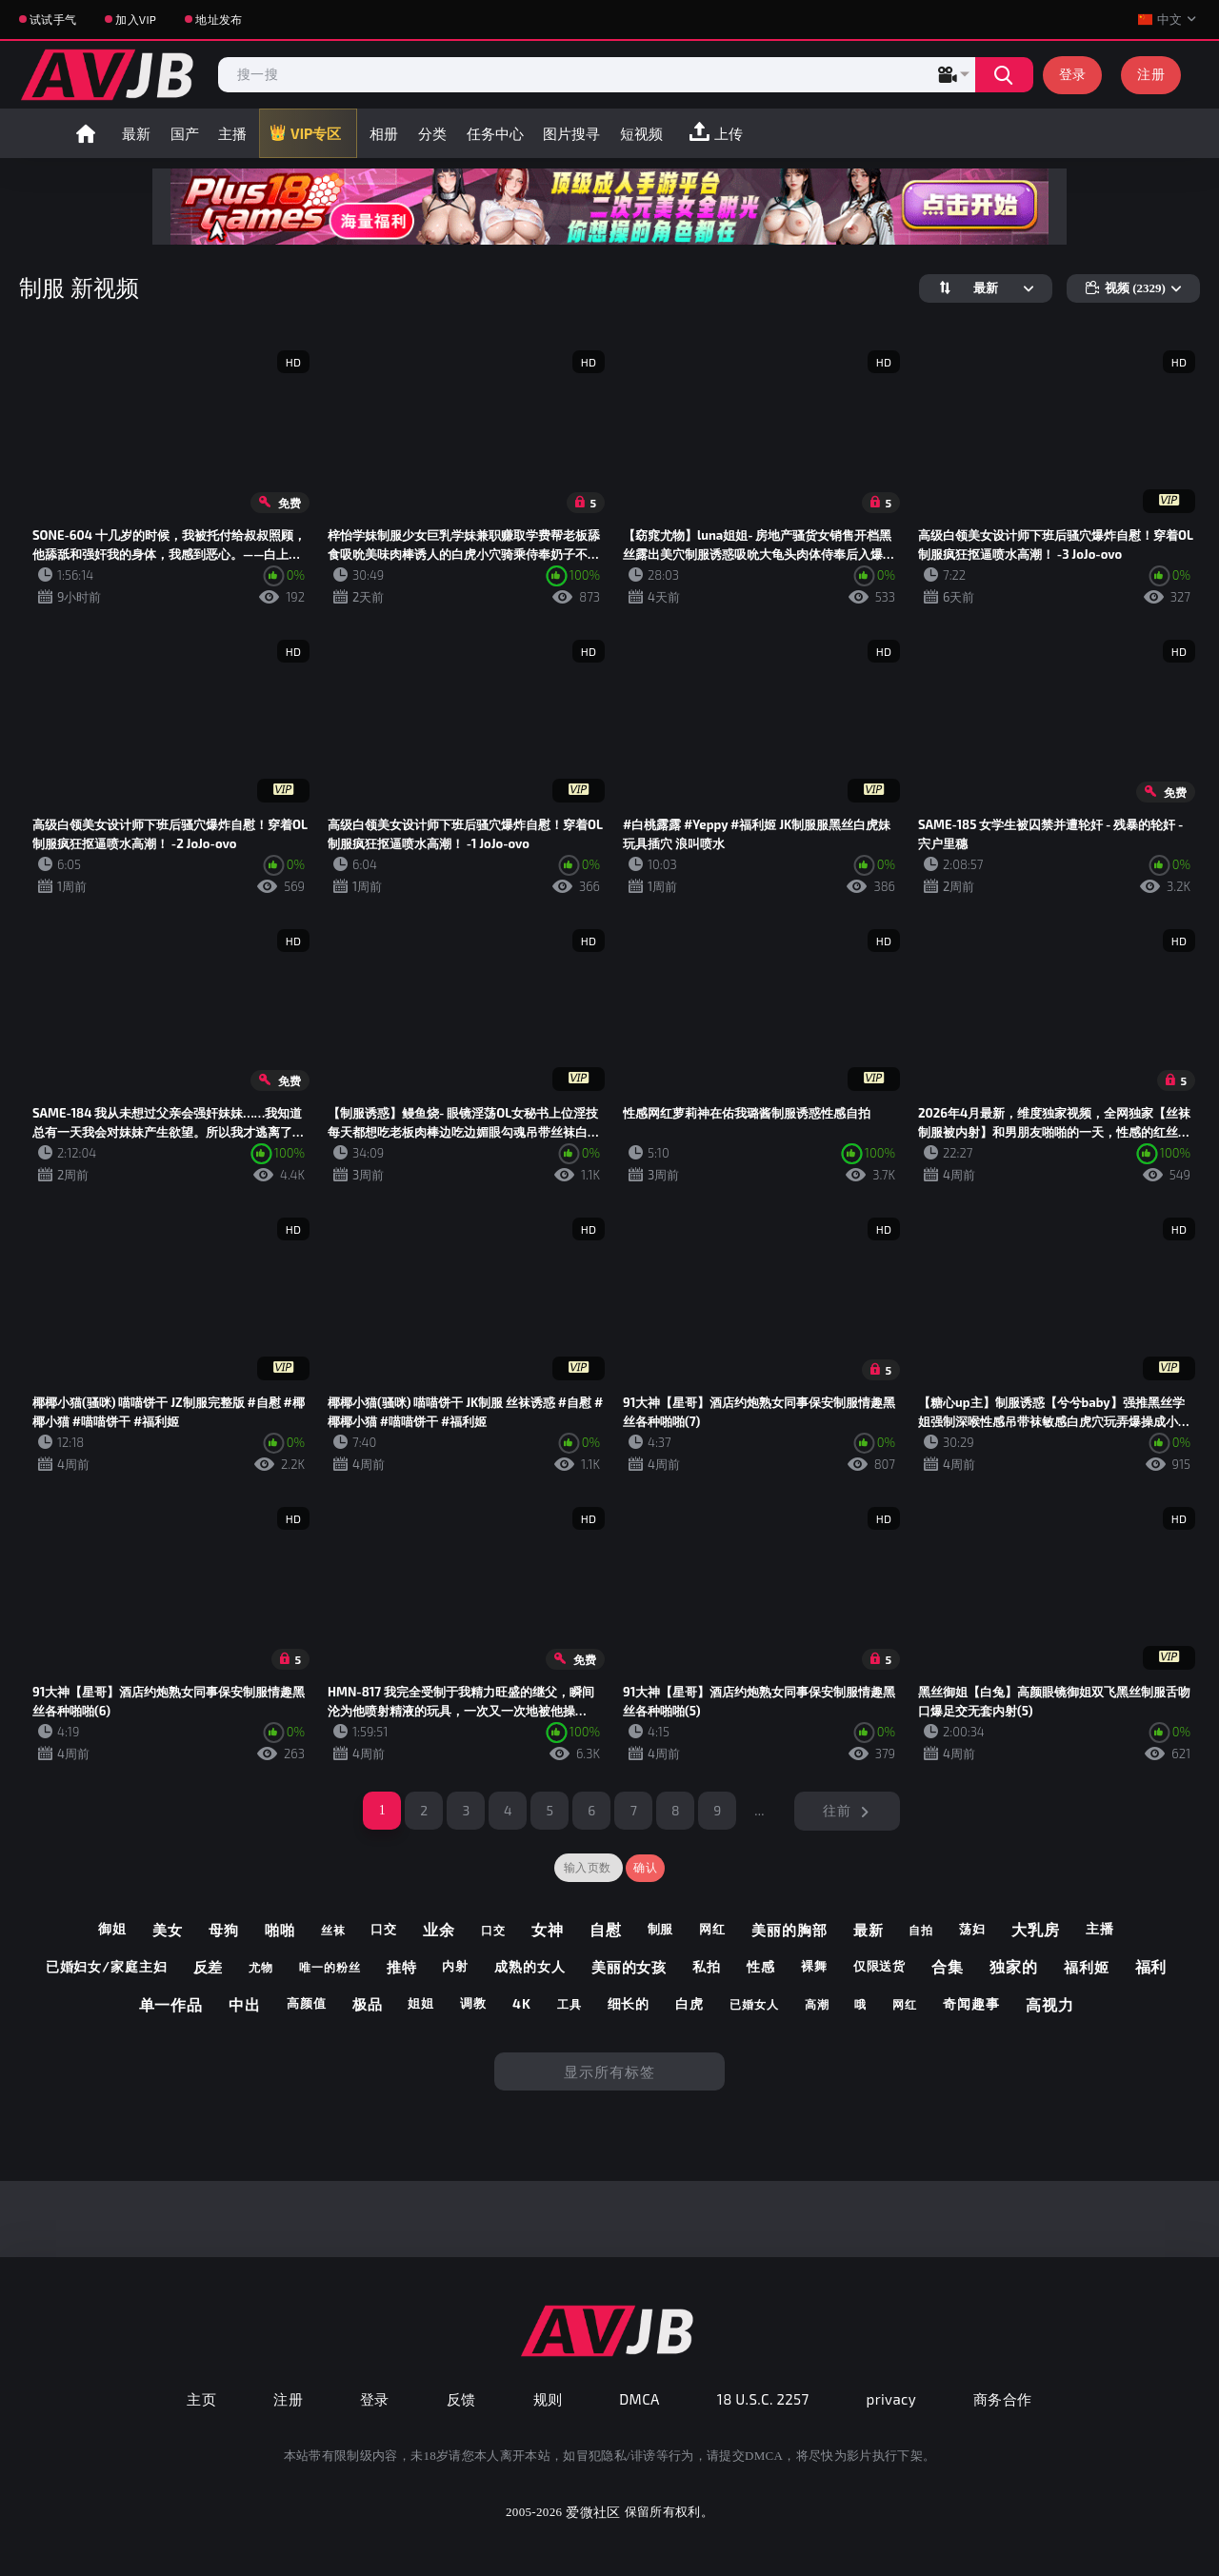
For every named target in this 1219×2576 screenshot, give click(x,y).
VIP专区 (315, 133)
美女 (167, 1929)
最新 (136, 133)
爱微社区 (593, 2512)
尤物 (261, 1966)
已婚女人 (754, 2004)
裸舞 (814, 1966)
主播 (232, 133)
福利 (1151, 1966)
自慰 (606, 1929)
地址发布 (218, 19)
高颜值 (307, 2003)
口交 (383, 1929)
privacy (891, 2399)
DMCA (639, 2399)
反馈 (461, 2399)
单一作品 (171, 2004)
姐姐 (421, 2003)
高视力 (1050, 2004)
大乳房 (1035, 1929)
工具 (569, 2004)
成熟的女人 (530, 1966)
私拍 (706, 1966)
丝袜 (333, 1929)
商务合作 (1002, 2399)
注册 (1151, 74)
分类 (432, 133)
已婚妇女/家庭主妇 (107, 1966)
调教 (473, 2003)
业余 (439, 1929)
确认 (645, 1867)
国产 (184, 133)
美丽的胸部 (789, 1929)
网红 (712, 1929)
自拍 (921, 1929)
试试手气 (53, 19)
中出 (245, 2004)
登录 (1073, 74)
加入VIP (135, 19)
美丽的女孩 (629, 1966)
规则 (548, 2399)
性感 (761, 1966)
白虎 (689, 2003)
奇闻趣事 (971, 2003)
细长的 (629, 2003)
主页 (201, 2399)
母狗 (224, 1929)
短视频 (641, 133)
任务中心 (495, 133)
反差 (208, 1966)
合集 (947, 1966)
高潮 (817, 2004)
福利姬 (1086, 1966)
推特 (402, 1966)
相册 (384, 133)
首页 (86, 133)
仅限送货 (880, 1966)
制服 (661, 1929)
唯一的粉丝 (330, 1966)
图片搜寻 (571, 133)
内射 (455, 1966)
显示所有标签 (609, 2071)
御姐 (112, 1928)
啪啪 (280, 1929)
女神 (547, 1929)
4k (521, 2003)
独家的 (1013, 1966)
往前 (836, 1810)
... (759, 1810)
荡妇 (972, 1929)
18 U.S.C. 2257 (763, 2399)
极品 (367, 2003)
